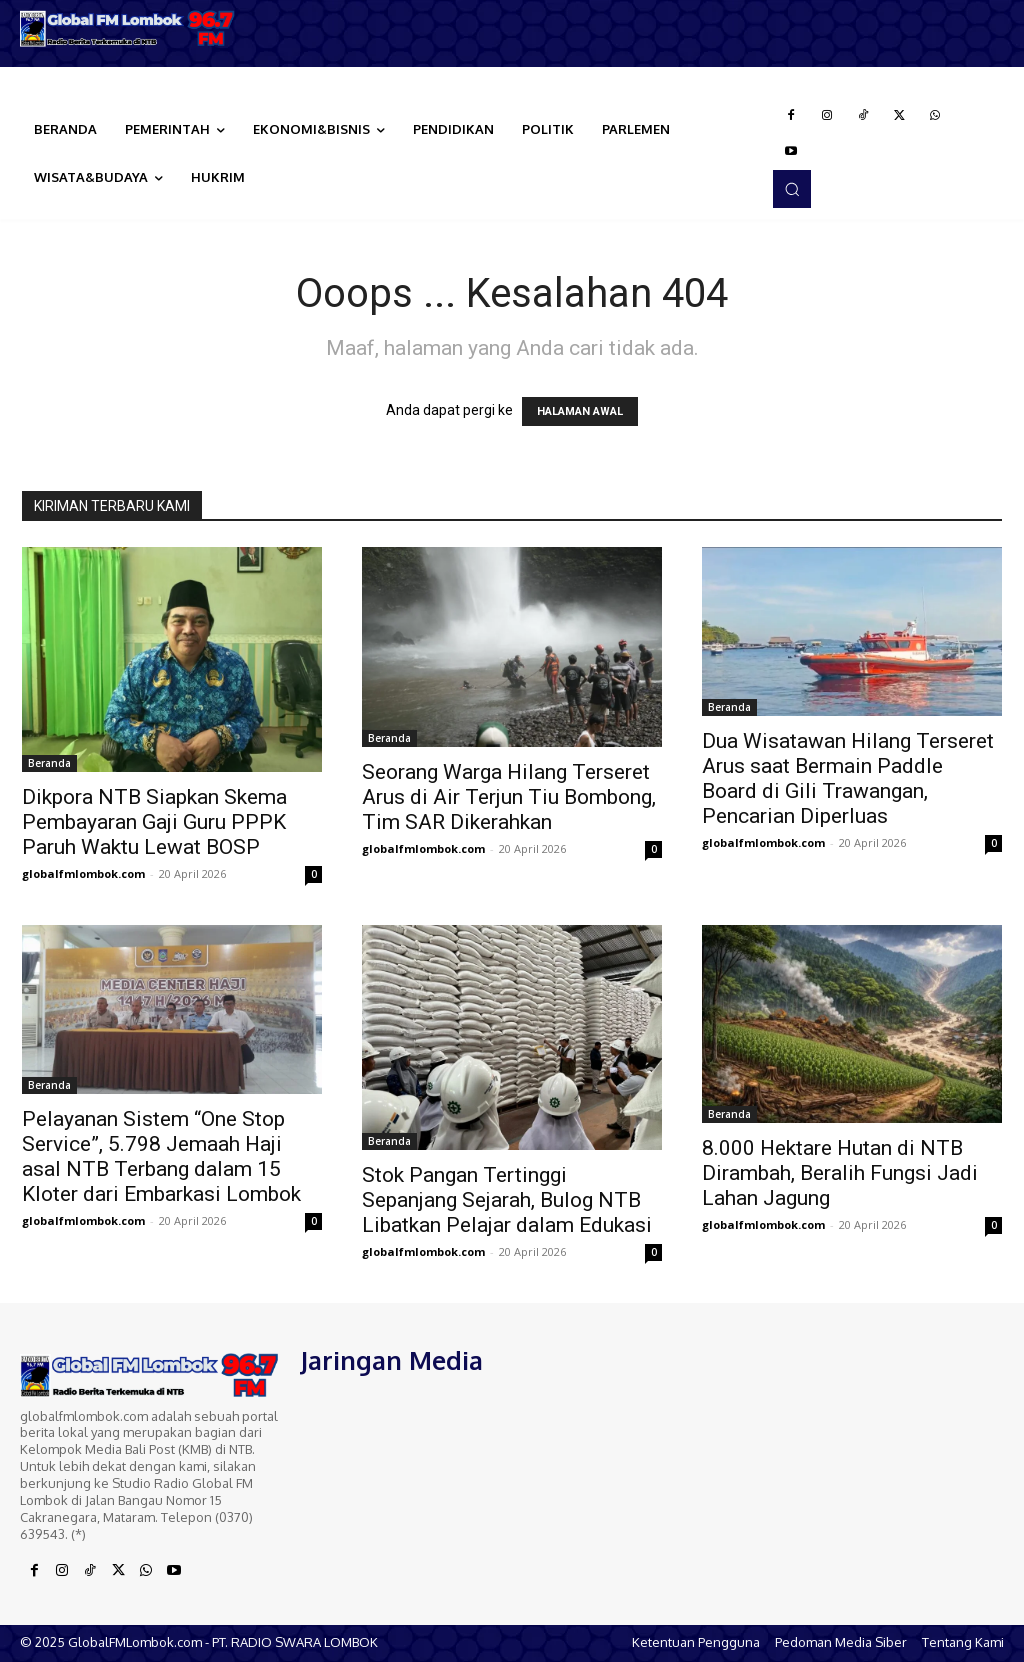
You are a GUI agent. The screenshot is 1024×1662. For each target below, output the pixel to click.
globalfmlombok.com (83, 873)
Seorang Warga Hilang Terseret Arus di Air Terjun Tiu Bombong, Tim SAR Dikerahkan (509, 797)
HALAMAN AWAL (580, 411)
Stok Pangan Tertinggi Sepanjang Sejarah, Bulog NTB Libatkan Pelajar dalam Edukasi (507, 1200)
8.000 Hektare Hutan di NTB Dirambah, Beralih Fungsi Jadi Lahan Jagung (840, 1173)
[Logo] (128, 28)
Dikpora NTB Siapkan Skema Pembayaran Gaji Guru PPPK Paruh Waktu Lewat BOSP (154, 822)
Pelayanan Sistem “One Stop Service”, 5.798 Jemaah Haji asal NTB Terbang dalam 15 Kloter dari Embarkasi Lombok (161, 1156)
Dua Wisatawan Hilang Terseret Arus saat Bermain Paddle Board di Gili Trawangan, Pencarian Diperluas (848, 778)
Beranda (49, 763)
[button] (792, 189)
